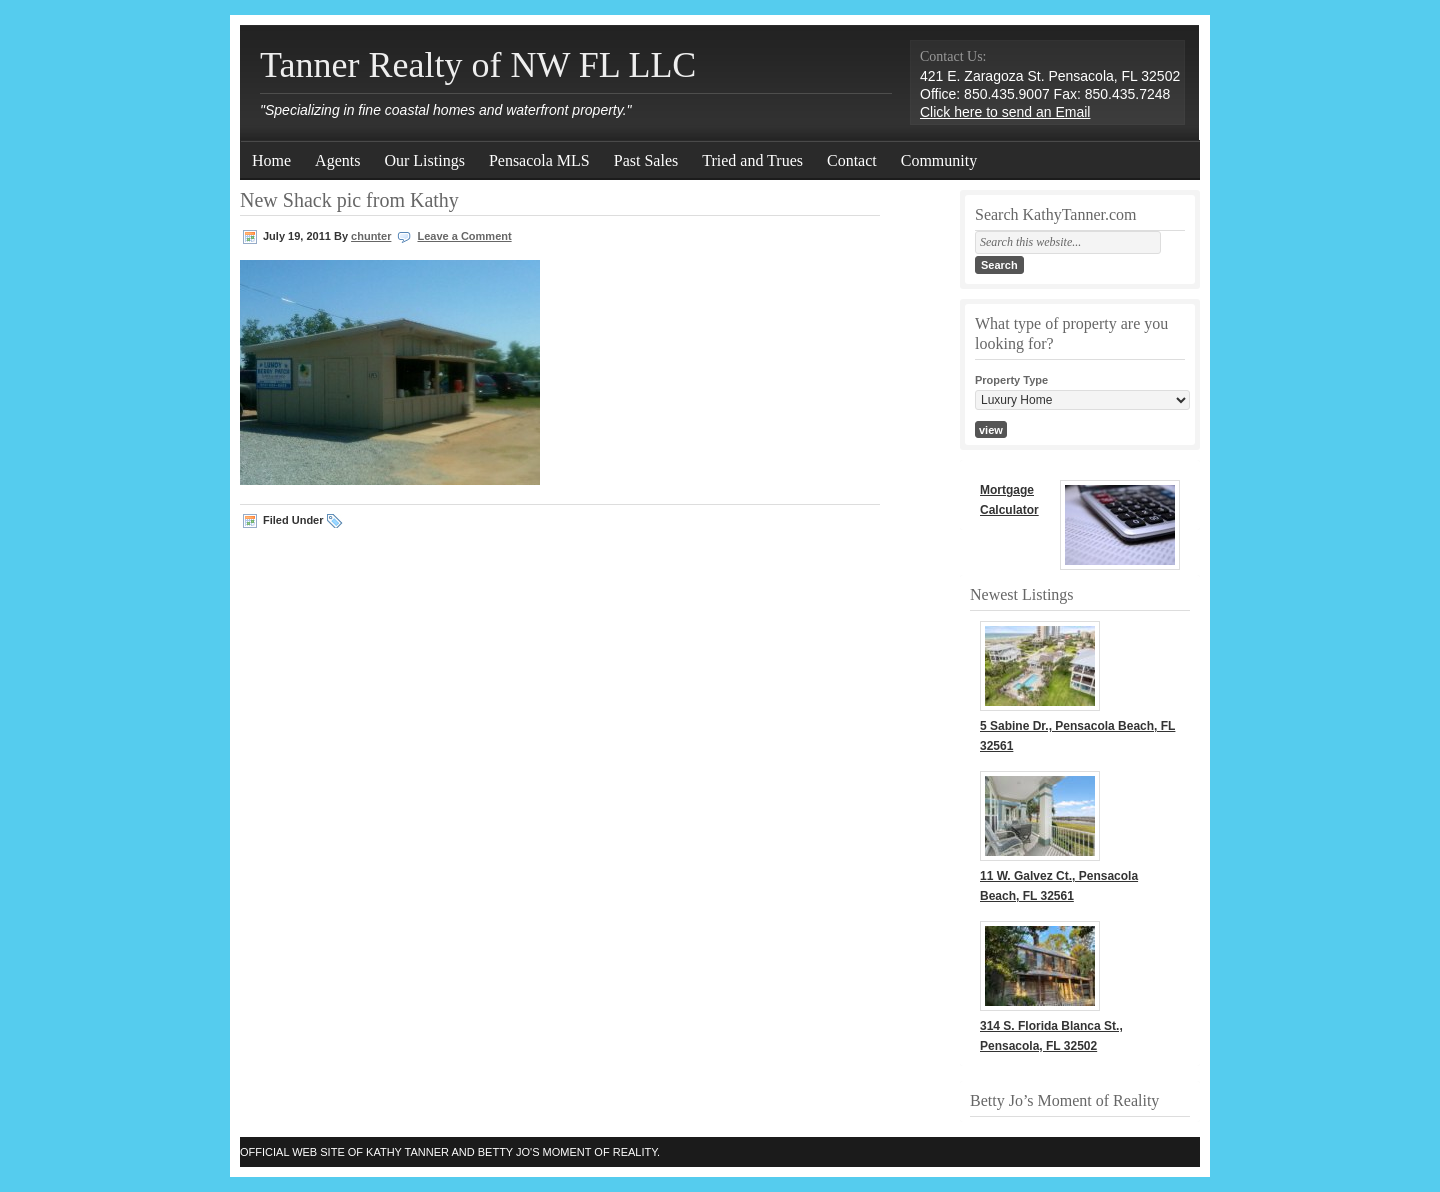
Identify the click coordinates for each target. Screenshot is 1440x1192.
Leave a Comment (464, 236)
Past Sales (646, 160)
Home (271, 160)
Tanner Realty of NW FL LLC (478, 65)
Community (939, 160)
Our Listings (424, 160)
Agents (337, 160)
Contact (852, 160)
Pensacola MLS (539, 160)
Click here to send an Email (1005, 112)
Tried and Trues (752, 160)
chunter (371, 236)
